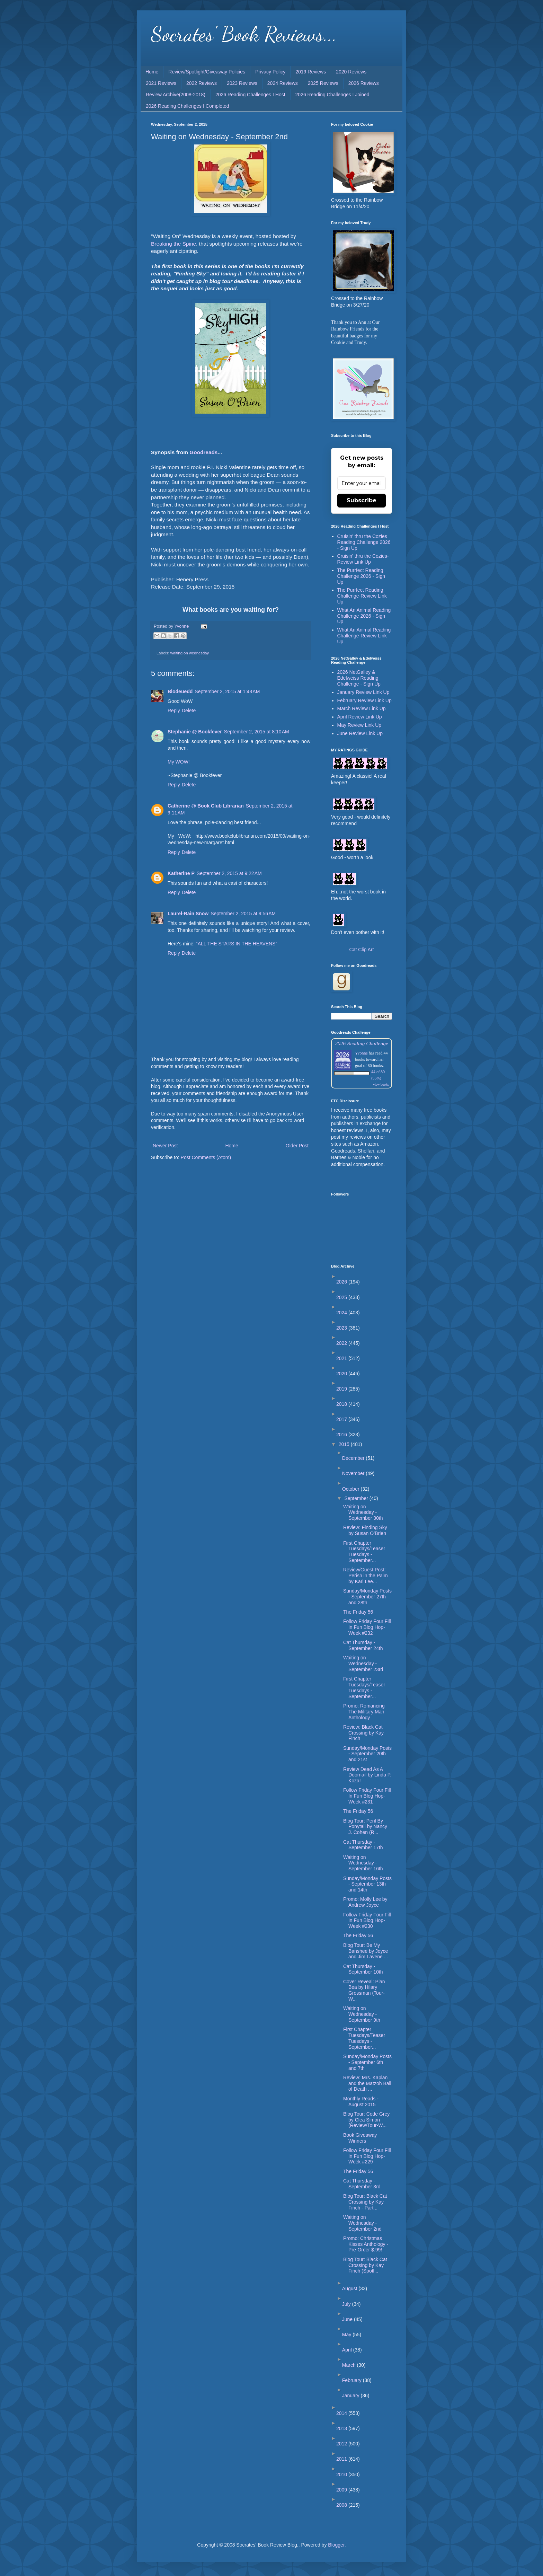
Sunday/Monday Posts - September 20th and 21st (367, 1754)
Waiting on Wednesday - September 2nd (362, 2223)
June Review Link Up (360, 733)
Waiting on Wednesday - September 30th (363, 1512)
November (354, 1473)
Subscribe (361, 500)
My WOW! (179, 762)
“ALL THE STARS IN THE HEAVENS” (236, 943)
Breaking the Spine (173, 244)
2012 (342, 2443)
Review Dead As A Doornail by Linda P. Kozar (367, 1775)
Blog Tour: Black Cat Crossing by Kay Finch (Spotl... (365, 2265)
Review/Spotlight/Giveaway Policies (206, 71)
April (347, 2350)
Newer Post (165, 1145)
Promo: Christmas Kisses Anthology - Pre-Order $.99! (365, 2244)
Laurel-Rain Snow (188, 913)
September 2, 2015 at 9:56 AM (243, 913)
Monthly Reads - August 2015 (361, 2101)
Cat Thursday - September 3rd (362, 2183)
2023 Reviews (242, 83)
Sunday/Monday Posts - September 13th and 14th (367, 1884)
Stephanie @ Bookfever (195, 731)
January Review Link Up (363, 692)
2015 (345, 1444)
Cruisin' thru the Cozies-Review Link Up (363, 559)
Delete (189, 710)
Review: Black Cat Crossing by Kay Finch (363, 1732)
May (347, 2334)
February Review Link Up (364, 700)
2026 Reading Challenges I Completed (187, 106)
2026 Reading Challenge (361, 1043)
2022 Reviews (201, 83)
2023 (342, 1328)
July (347, 2304)
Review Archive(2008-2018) (175, 94)
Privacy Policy (270, 71)
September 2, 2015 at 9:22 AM (229, 873)
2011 (342, 2459)
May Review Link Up (359, 725)
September (356, 1498)
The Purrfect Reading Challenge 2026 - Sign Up (361, 576)
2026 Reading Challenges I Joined (332, 94)
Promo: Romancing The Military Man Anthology (364, 1711)
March (349, 2365)
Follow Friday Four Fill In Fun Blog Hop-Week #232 (367, 1627)
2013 (342, 2428)
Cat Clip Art (361, 949)
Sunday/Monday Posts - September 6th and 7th (367, 2062)
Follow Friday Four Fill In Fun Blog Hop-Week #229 (367, 2156)
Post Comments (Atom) (206, 1157)
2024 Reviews (282, 83)
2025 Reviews (323, 83)
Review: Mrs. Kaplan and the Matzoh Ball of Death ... (367, 2083)
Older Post (297, 1145)
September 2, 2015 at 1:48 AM (227, 691)
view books (381, 1084)
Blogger (336, 2545)
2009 (342, 2490)
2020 (342, 1373)
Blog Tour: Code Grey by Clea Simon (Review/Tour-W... (366, 2119)
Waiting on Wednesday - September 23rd (363, 1663)
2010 (342, 2474)
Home (151, 71)
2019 (342, 1389)
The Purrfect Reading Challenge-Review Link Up (362, 596)
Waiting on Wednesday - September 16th (363, 1863)
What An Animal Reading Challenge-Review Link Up (364, 635)
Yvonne (361, 1053)
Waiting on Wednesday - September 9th (361, 2014)
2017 (342, 1419)
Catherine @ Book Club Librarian (206, 806)
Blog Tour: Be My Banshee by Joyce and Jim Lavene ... (365, 1951)
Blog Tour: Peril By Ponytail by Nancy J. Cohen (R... (365, 1826)
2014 (342, 2413)
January (351, 2395)
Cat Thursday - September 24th (363, 1645)
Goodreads (203, 452)
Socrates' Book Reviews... (244, 33)
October (351, 1489)
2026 (342, 1282)
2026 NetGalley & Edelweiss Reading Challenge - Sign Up (359, 678)
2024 (342, 1312)
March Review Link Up (361, 708)
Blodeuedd (180, 691)
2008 (342, 2505)
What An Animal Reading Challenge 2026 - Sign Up (364, 616)
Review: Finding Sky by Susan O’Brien (365, 1530)
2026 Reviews (363, 83)
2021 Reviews (161, 83)
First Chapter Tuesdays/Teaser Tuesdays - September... (364, 1551)
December (354, 1458)
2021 (342, 1358)
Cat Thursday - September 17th (363, 1845)
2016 (342, 1434)
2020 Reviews (351, 71)
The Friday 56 (358, 1612)
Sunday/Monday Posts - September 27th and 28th (367, 1596)
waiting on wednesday (189, 653)
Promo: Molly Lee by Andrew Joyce (365, 1902)
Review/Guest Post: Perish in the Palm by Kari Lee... (365, 1575)
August (350, 2288)
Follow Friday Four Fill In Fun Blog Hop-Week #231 (367, 1796)
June (348, 2319)
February (352, 2380)
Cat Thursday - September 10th (363, 1969)
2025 (342, 1297)
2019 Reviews (310, 71)
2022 (342, 1343)
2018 (342, 1404)
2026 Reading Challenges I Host (250, 94)
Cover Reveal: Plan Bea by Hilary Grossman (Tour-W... (364, 1990)
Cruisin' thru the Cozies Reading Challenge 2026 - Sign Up (364, 542)
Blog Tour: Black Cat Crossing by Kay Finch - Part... (365, 2202)
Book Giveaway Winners (360, 2138)
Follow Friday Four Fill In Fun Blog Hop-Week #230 (367, 1920)
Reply (174, 710)
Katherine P (181, 873)
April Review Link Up (359, 717)
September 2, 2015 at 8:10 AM (256, 731)
